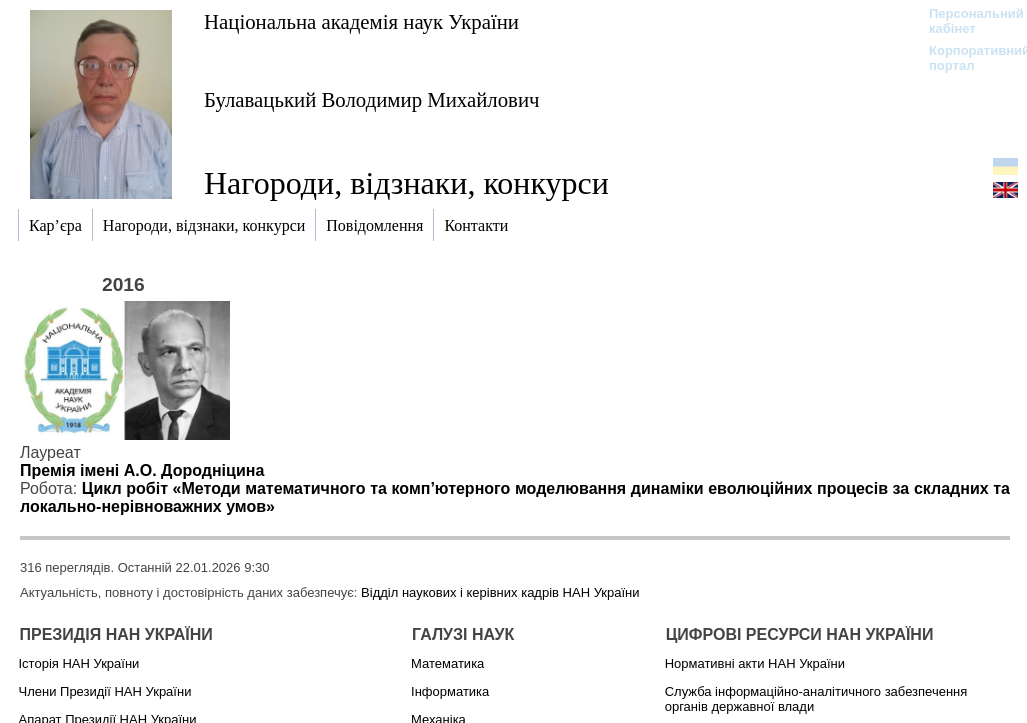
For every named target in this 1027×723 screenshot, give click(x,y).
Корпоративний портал (966, 58)
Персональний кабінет (966, 21)
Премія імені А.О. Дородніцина (142, 470)
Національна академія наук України (361, 21)
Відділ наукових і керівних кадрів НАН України (500, 592)
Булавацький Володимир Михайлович (372, 99)
